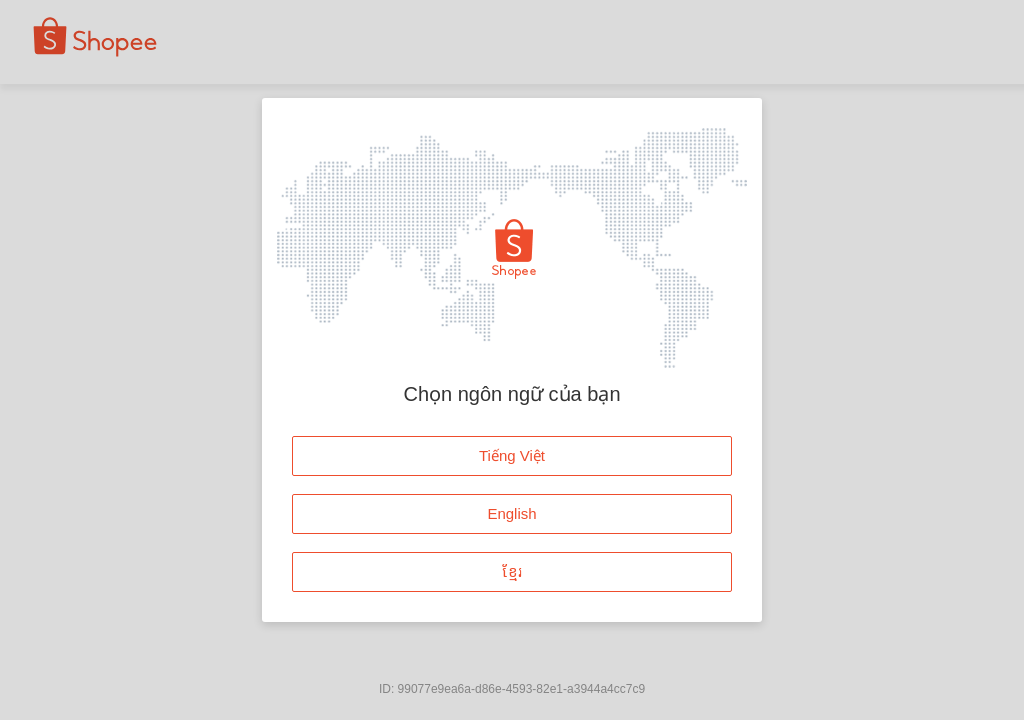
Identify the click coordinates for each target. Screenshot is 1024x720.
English (511, 513)
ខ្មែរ (512, 571)
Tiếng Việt (512, 455)
